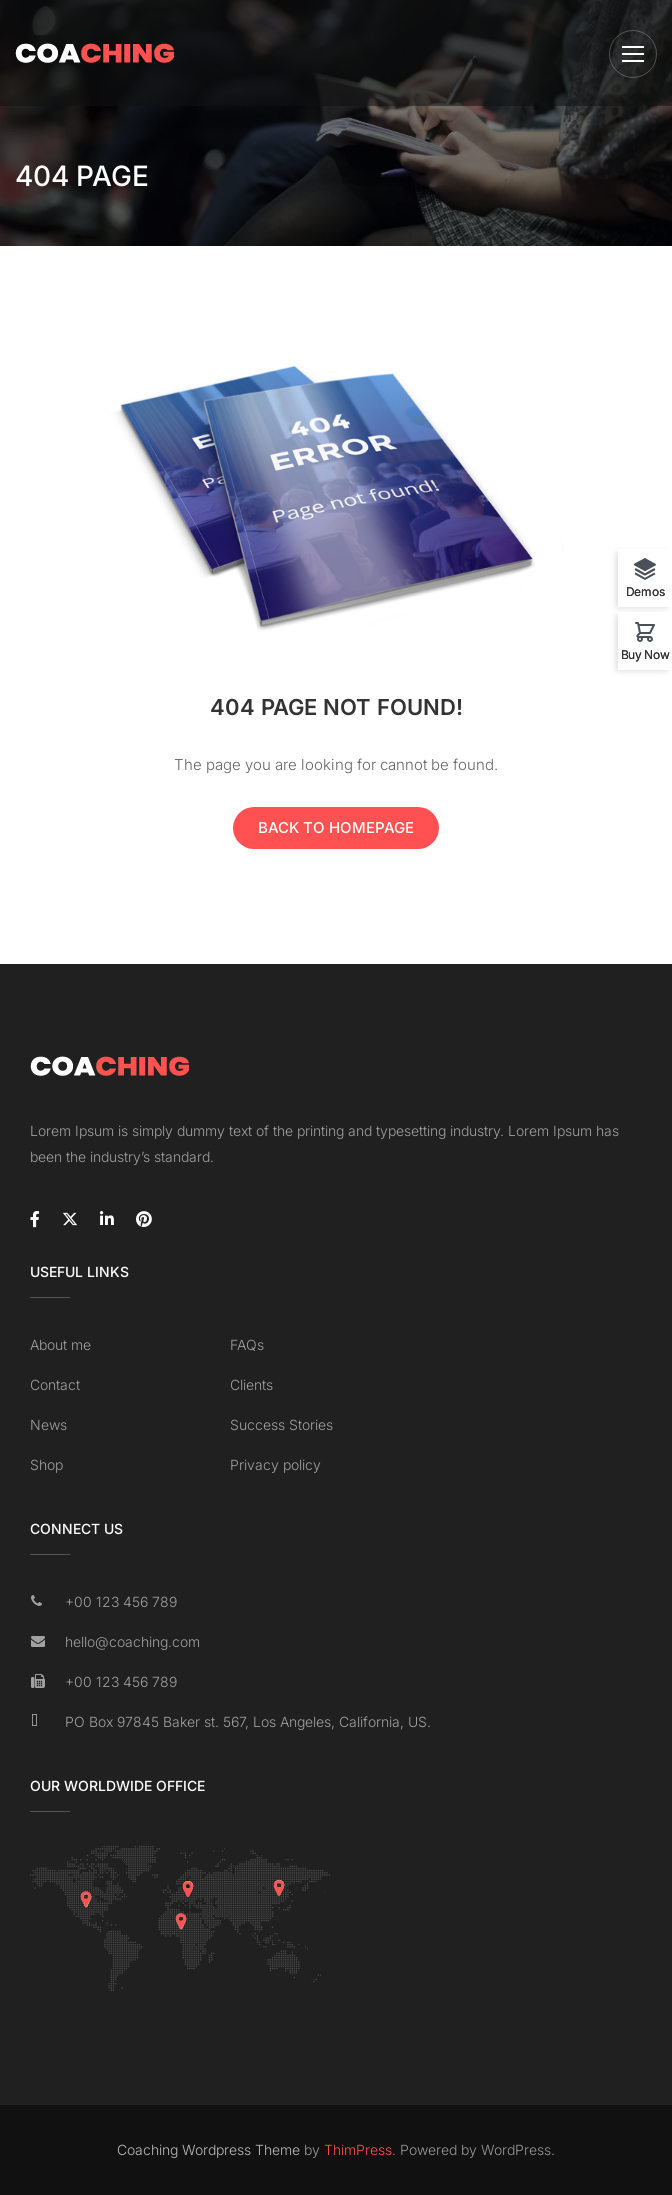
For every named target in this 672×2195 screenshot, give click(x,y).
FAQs (247, 1344)
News (48, 1424)
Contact (55, 1384)
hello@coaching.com (132, 1641)
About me (60, 1344)
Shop (46, 1464)
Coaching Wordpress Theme (208, 2149)
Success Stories (281, 1424)
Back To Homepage (336, 827)
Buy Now (645, 654)
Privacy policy (275, 1464)
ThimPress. (360, 2149)
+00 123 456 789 (121, 1601)
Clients (251, 1384)
